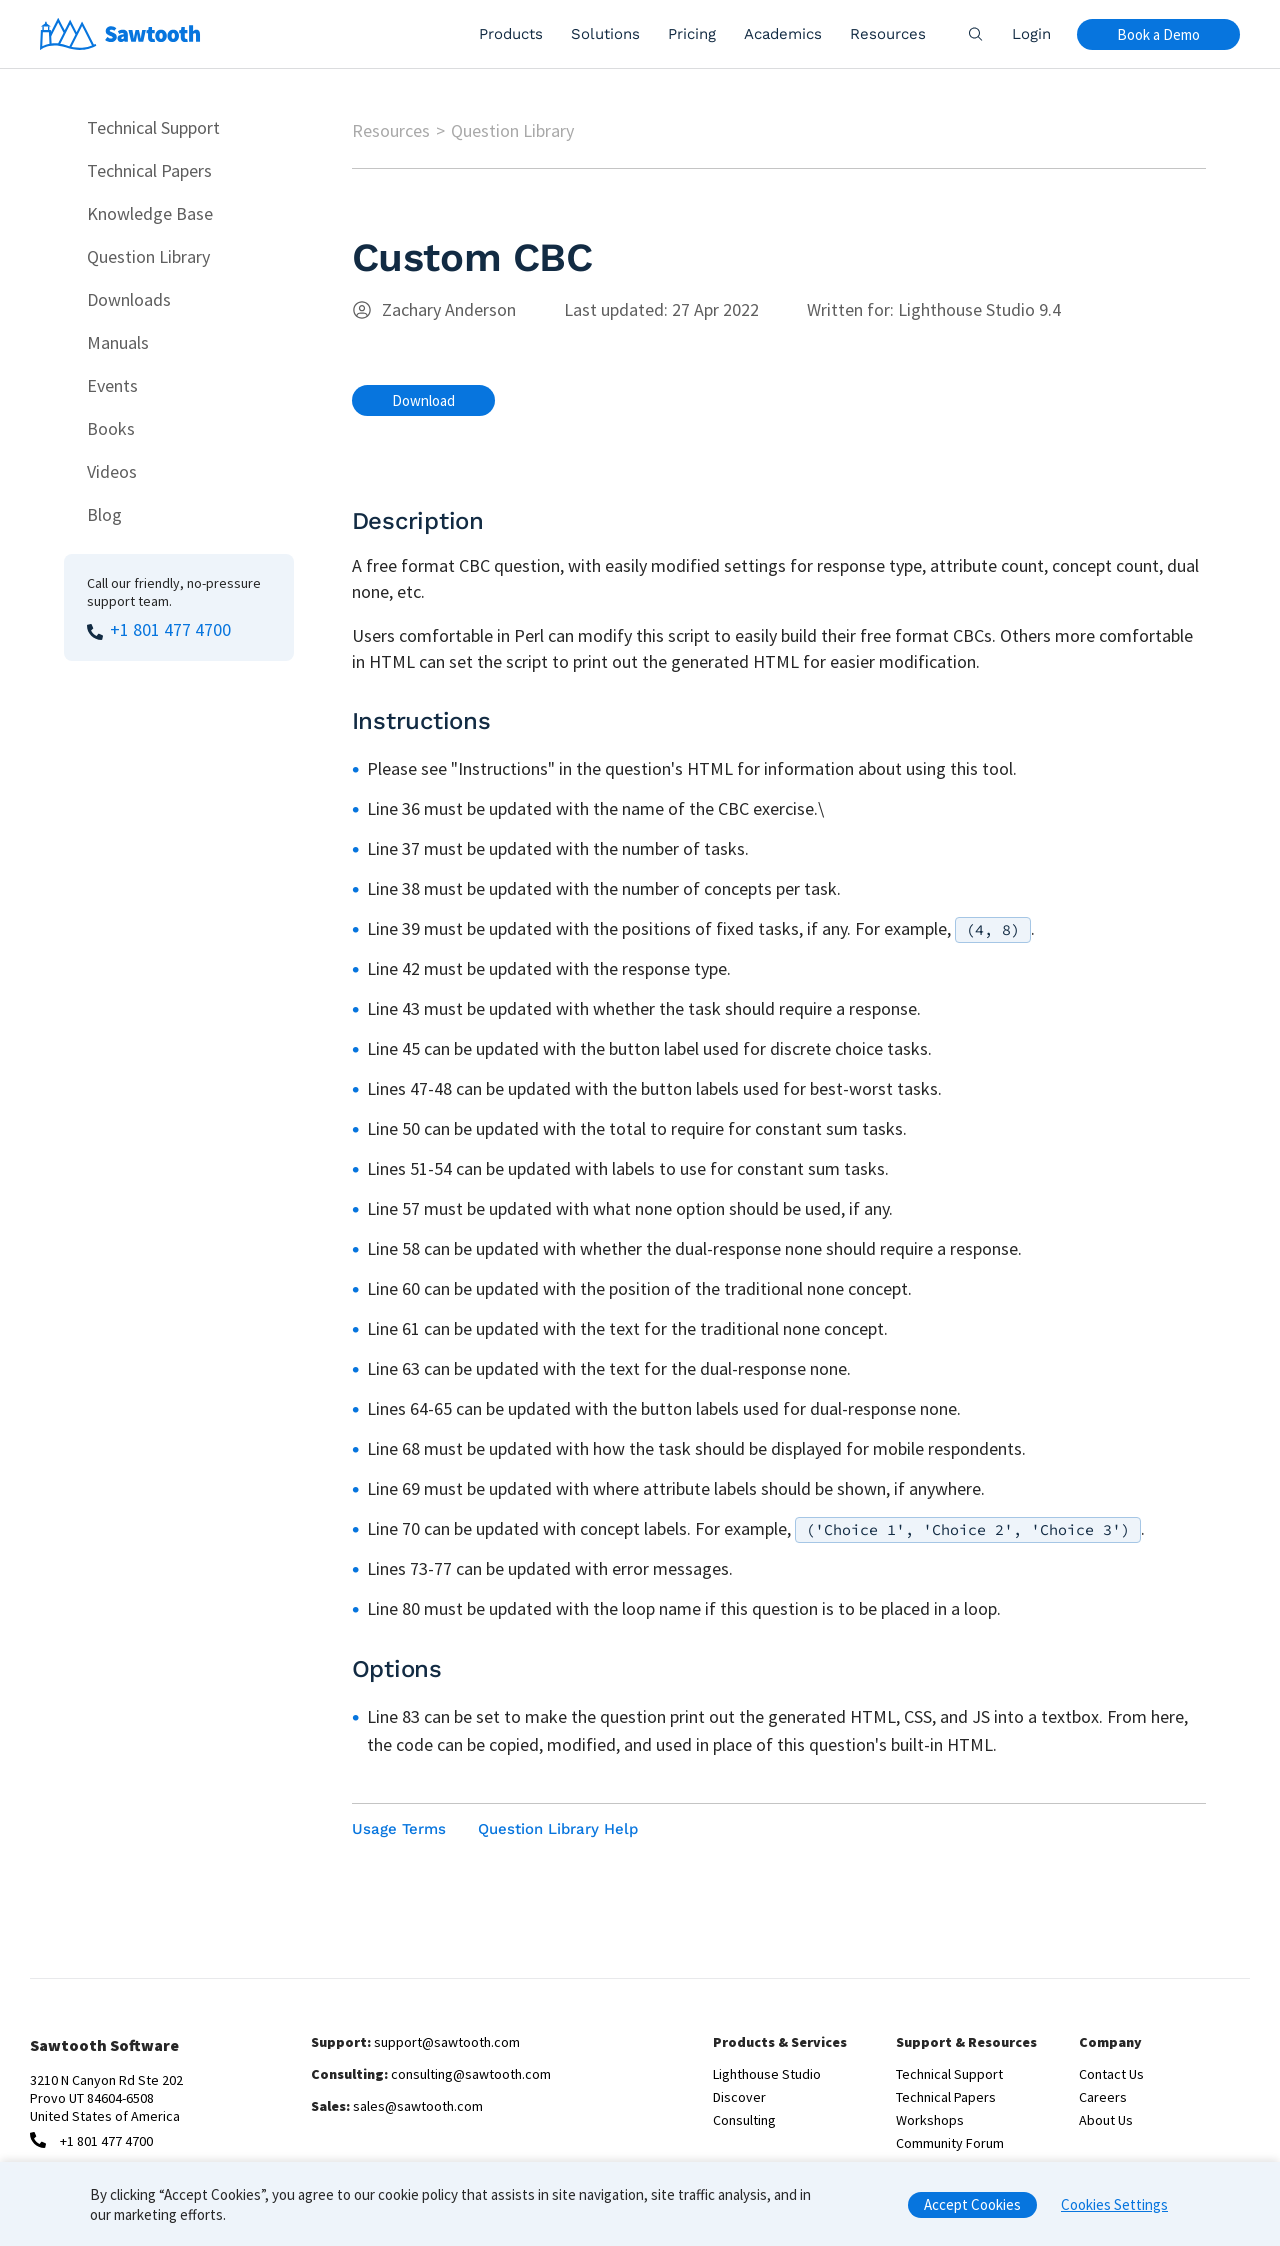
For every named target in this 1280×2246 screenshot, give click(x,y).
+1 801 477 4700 (170, 629)
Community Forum (950, 2143)
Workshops (930, 2120)
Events (112, 385)
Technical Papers (149, 170)
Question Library (148, 256)
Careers (1103, 2097)
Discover (739, 2097)
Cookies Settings (1114, 2212)
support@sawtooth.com (447, 2042)
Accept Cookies (972, 2212)
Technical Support (153, 127)
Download (423, 400)
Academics (783, 34)
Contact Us (1111, 2074)
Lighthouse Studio (767, 2074)
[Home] (120, 34)
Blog (104, 514)
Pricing (692, 34)
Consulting (744, 2120)
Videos (112, 471)
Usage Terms (399, 1829)
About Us (1106, 2120)
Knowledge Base (150, 213)
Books (111, 428)
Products (511, 34)
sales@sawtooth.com (418, 2106)
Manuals (118, 342)
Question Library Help (558, 1829)
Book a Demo (1158, 34)
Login (1031, 34)
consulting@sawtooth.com (471, 2074)
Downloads (129, 299)
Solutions (605, 34)
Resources (888, 34)
